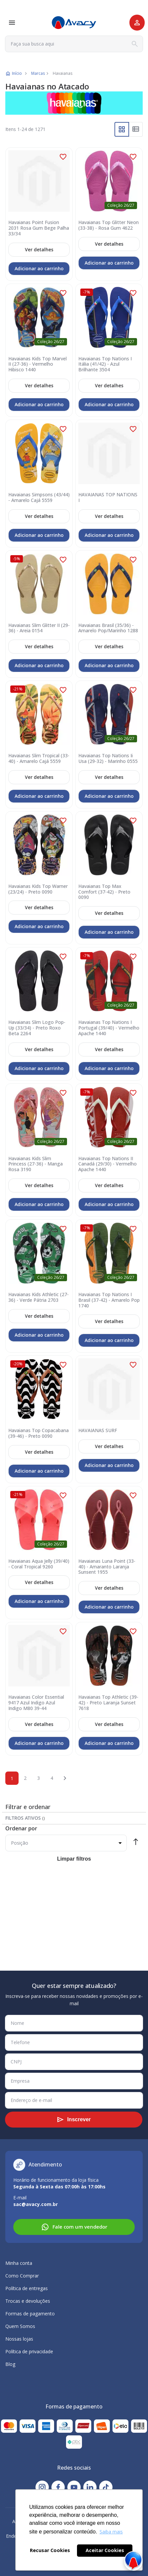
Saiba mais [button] (111, 2531)
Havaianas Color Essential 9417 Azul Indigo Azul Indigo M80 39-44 (36, 1702)
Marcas (38, 73)
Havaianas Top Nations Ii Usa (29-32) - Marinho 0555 (108, 758)
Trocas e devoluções (27, 2301)
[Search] (135, 44)
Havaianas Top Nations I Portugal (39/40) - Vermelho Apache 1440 (108, 1028)
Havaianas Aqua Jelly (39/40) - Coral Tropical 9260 (38, 1564)
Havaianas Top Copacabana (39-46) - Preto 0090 (38, 1433)
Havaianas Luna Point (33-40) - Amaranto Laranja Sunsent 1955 (106, 1566)
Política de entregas (26, 2288)
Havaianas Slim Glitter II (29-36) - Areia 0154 (39, 628)
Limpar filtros (74, 1859)
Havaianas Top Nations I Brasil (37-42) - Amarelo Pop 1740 (109, 1300)
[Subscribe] (73, 2120)
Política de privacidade (29, 2351)
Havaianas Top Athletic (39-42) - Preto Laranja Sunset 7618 (108, 1702)
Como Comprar (22, 2275)
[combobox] (74, 44)
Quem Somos (20, 2326)
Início (17, 73)
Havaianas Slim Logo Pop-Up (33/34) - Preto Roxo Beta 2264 (36, 1028)
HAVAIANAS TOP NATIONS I (107, 497)
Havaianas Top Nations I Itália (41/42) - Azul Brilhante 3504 (105, 364)
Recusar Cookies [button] (50, 2550)
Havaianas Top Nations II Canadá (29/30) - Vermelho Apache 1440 (107, 1164)
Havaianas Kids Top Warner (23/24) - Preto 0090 (38, 889)
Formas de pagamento (30, 2313)
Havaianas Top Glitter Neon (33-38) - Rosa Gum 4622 (108, 225)
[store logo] (74, 23)
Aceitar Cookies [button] (105, 2550)
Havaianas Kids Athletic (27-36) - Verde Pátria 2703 (38, 1297)
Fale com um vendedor (74, 2227)
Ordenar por (21, 1828)
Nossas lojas (19, 2339)
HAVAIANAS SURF (97, 1430)
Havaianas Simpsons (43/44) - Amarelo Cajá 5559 (39, 497)
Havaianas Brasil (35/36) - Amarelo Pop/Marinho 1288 (108, 628)
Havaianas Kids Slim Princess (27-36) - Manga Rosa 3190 (35, 1164)
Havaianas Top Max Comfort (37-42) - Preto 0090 (104, 892)
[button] (63, 157)
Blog (10, 2364)
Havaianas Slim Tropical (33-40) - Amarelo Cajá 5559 (38, 758)
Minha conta (18, 2263)
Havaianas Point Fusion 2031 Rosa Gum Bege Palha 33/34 (38, 228)
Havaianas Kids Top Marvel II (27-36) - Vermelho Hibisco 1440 (37, 364)
